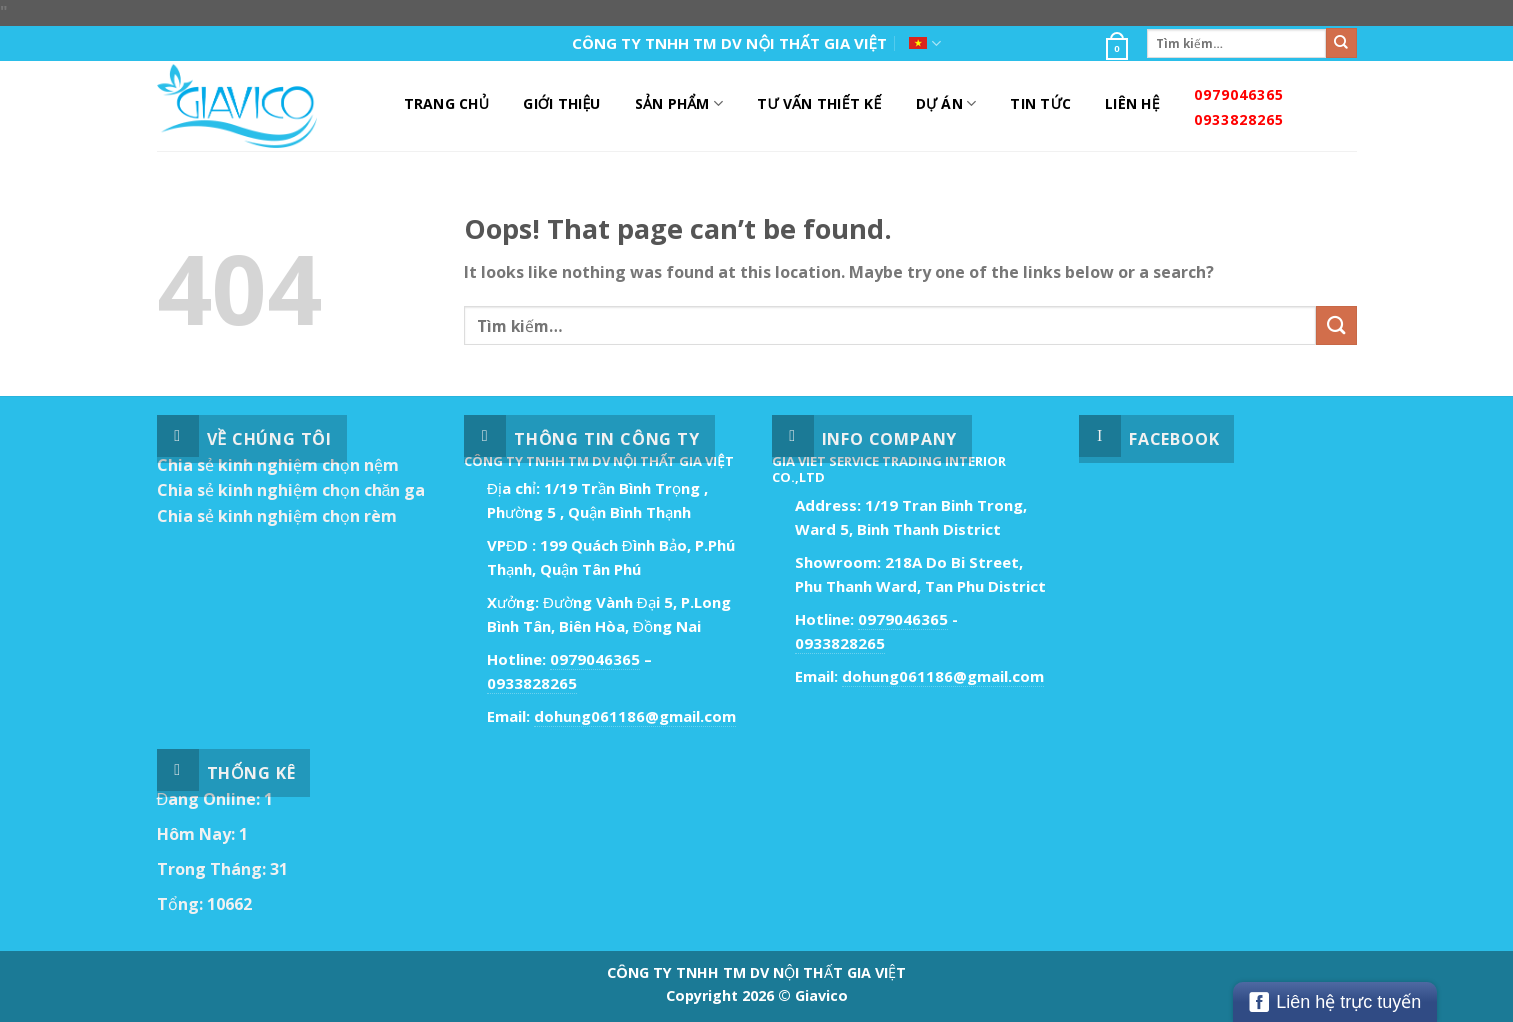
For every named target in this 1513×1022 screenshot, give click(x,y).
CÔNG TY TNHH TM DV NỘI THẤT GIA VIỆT (729, 43)
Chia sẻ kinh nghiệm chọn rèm (277, 516)
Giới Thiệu (562, 103)
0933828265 (1239, 119)
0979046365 (1239, 94)
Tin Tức (1040, 103)
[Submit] (1341, 43)
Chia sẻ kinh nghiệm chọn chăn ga (291, 490)
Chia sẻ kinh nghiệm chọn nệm (278, 465)
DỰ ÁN (946, 104)
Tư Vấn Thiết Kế (819, 103)
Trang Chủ (447, 103)
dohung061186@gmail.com (635, 716)
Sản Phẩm (679, 104)
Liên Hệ (1132, 103)
